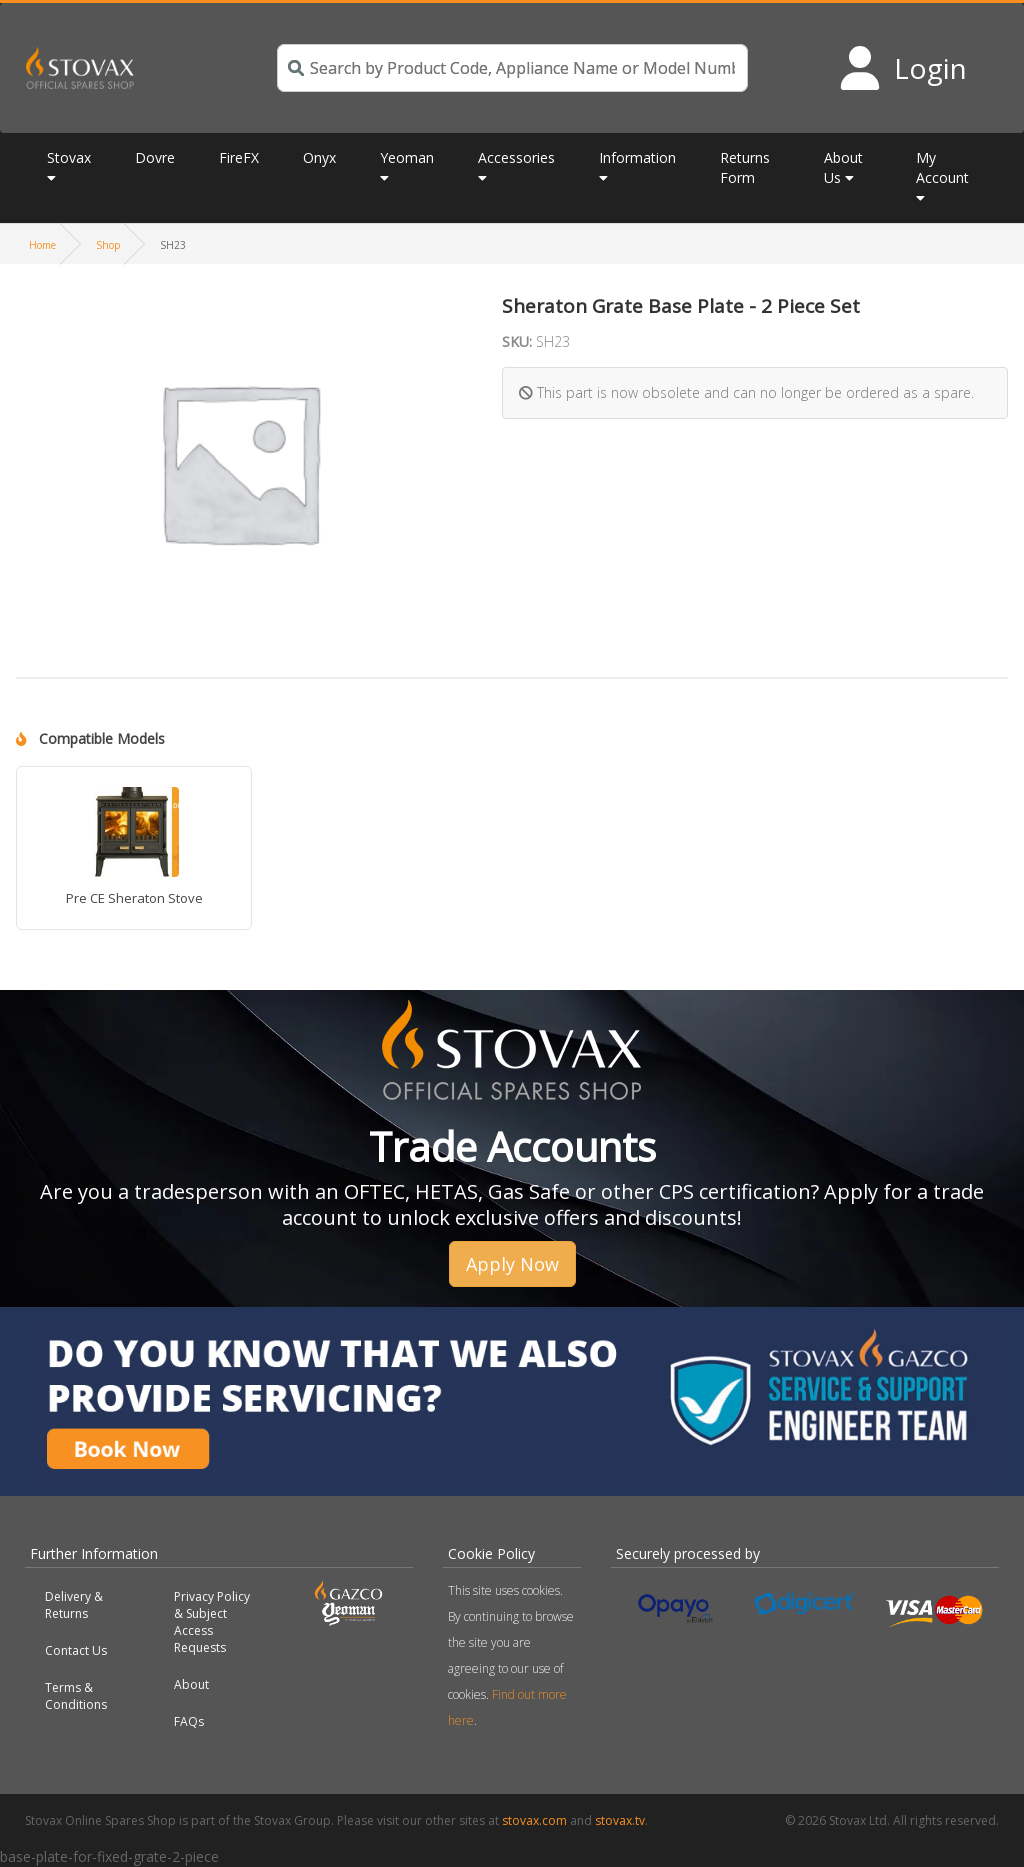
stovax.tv (620, 1820)
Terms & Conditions (76, 1696)
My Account (942, 167)
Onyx (319, 157)
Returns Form (745, 167)
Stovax (69, 157)
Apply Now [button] (512, 1264)
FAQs (189, 1721)
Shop (108, 245)
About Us (843, 167)
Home (42, 245)
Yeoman (407, 157)
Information (637, 157)
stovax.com (534, 1820)
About (191, 1684)
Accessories (516, 157)
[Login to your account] (902, 68)
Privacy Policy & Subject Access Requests (212, 1622)
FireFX (239, 157)
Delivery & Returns (74, 1605)
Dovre (155, 157)
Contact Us (76, 1650)
